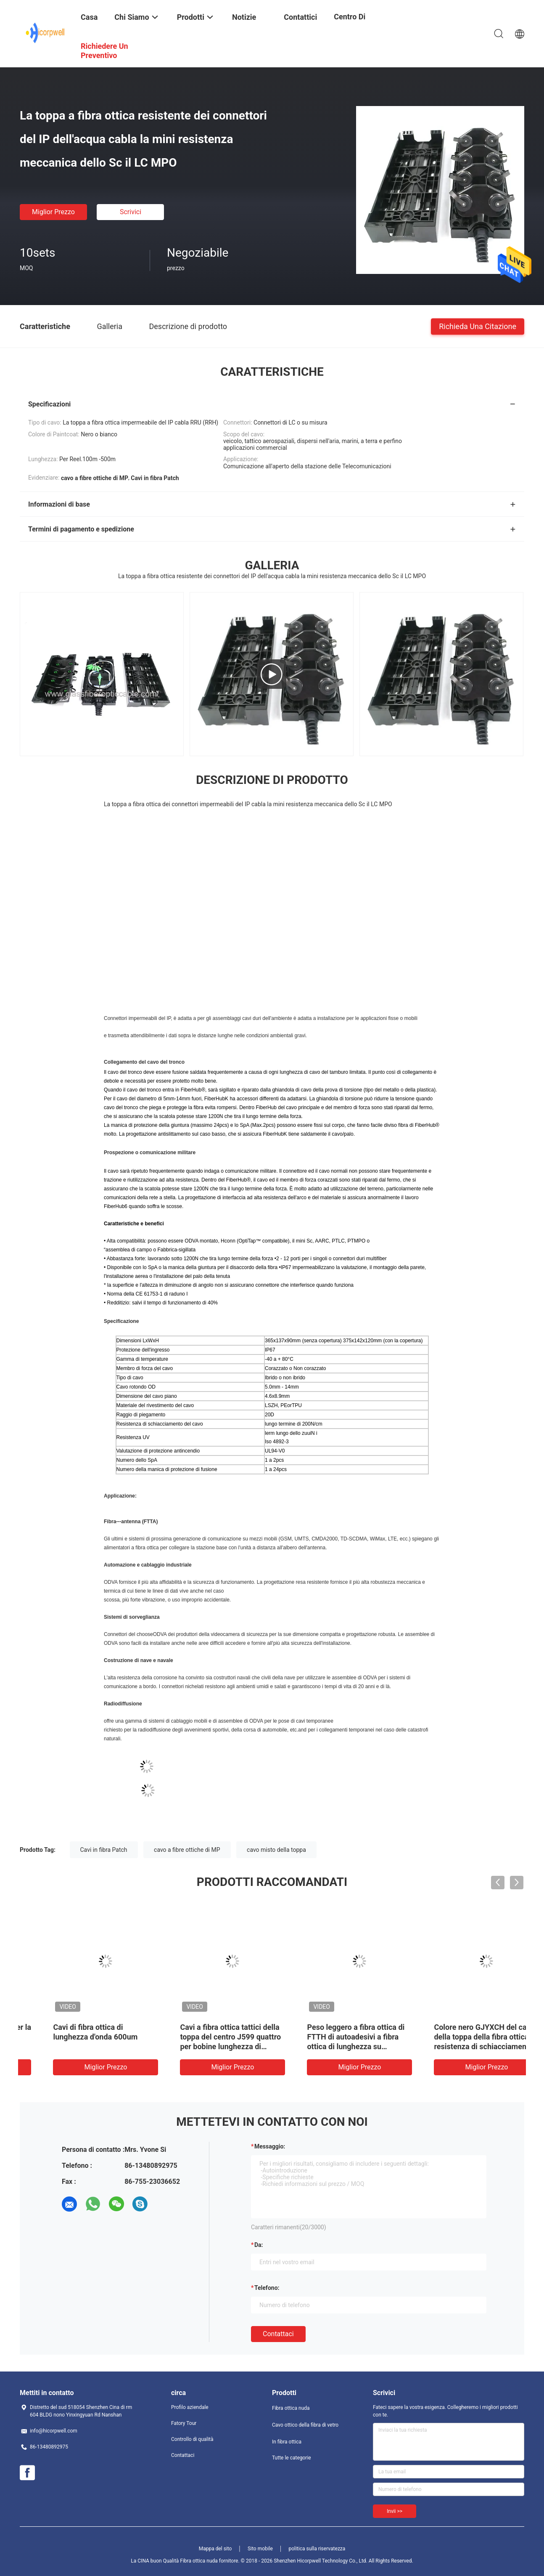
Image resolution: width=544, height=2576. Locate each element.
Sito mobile (260, 2549)
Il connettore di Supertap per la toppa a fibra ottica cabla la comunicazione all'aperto (462, 2037)
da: (258, 2244)
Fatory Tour (183, 2423)
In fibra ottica (286, 2442)
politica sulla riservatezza (316, 2549)
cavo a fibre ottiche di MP (187, 1849)
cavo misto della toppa (276, 1849)
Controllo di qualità (192, 2439)
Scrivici (130, 212)
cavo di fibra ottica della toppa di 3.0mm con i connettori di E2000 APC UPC (207, 2037)
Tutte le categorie (291, 2458)
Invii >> (394, 2511)
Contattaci (278, 2334)
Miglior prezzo (53, 212)
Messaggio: (269, 2146)
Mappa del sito (215, 2549)
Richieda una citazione (477, 325)
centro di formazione (354, 23)
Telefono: (266, 2287)
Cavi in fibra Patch (103, 1849)
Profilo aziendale (190, 2407)
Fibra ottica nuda (291, 2408)
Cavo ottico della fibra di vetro (305, 2425)
